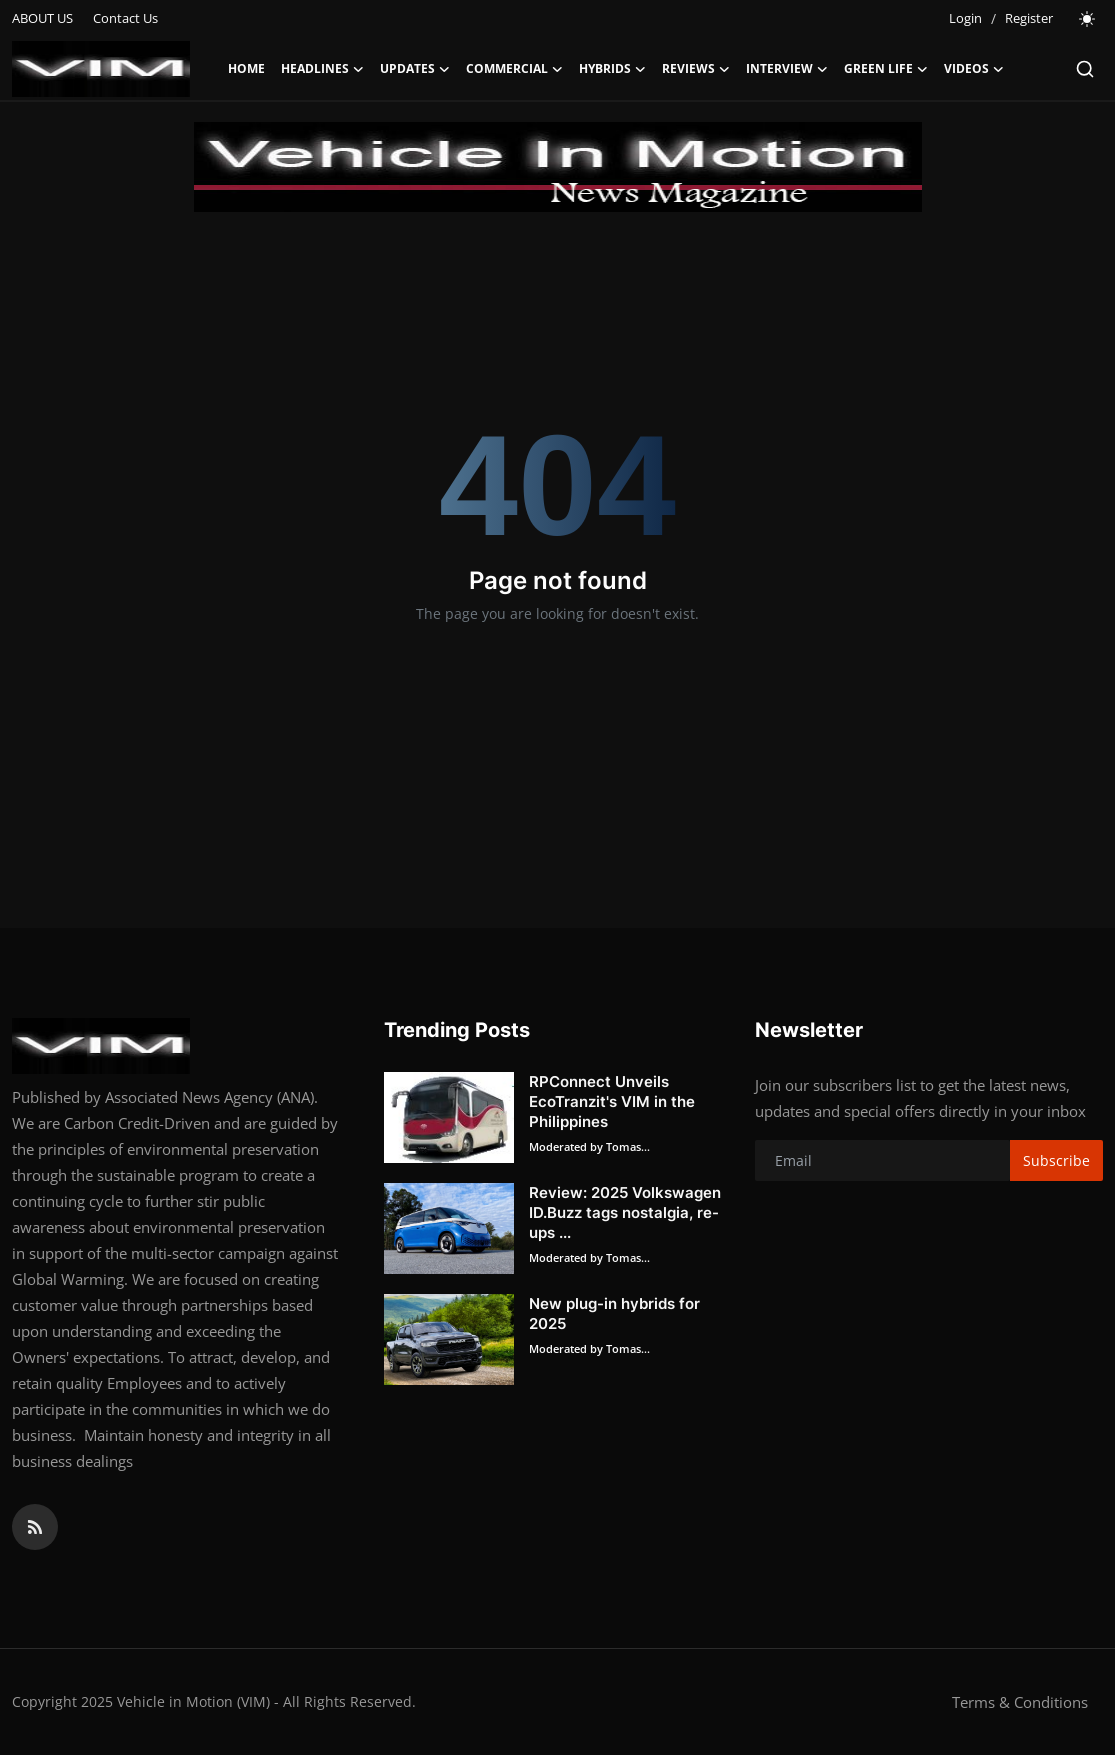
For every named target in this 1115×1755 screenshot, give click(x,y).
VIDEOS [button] (974, 69)
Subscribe (1056, 1160)
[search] (1085, 69)
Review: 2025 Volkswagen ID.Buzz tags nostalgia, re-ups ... (625, 1212)
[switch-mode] (1088, 19)
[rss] (35, 1527)
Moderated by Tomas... (589, 1146)
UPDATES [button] (415, 69)
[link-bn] (558, 167)
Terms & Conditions (1020, 1702)
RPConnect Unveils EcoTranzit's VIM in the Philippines (612, 1101)
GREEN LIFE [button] (886, 69)
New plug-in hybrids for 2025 (614, 1313)
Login (965, 18)
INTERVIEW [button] (787, 69)
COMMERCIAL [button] (514, 69)
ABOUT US (42, 18)
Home (246, 68)
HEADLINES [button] (322, 69)
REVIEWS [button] (696, 69)
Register (1029, 18)
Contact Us (125, 18)
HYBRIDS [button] (612, 69)
